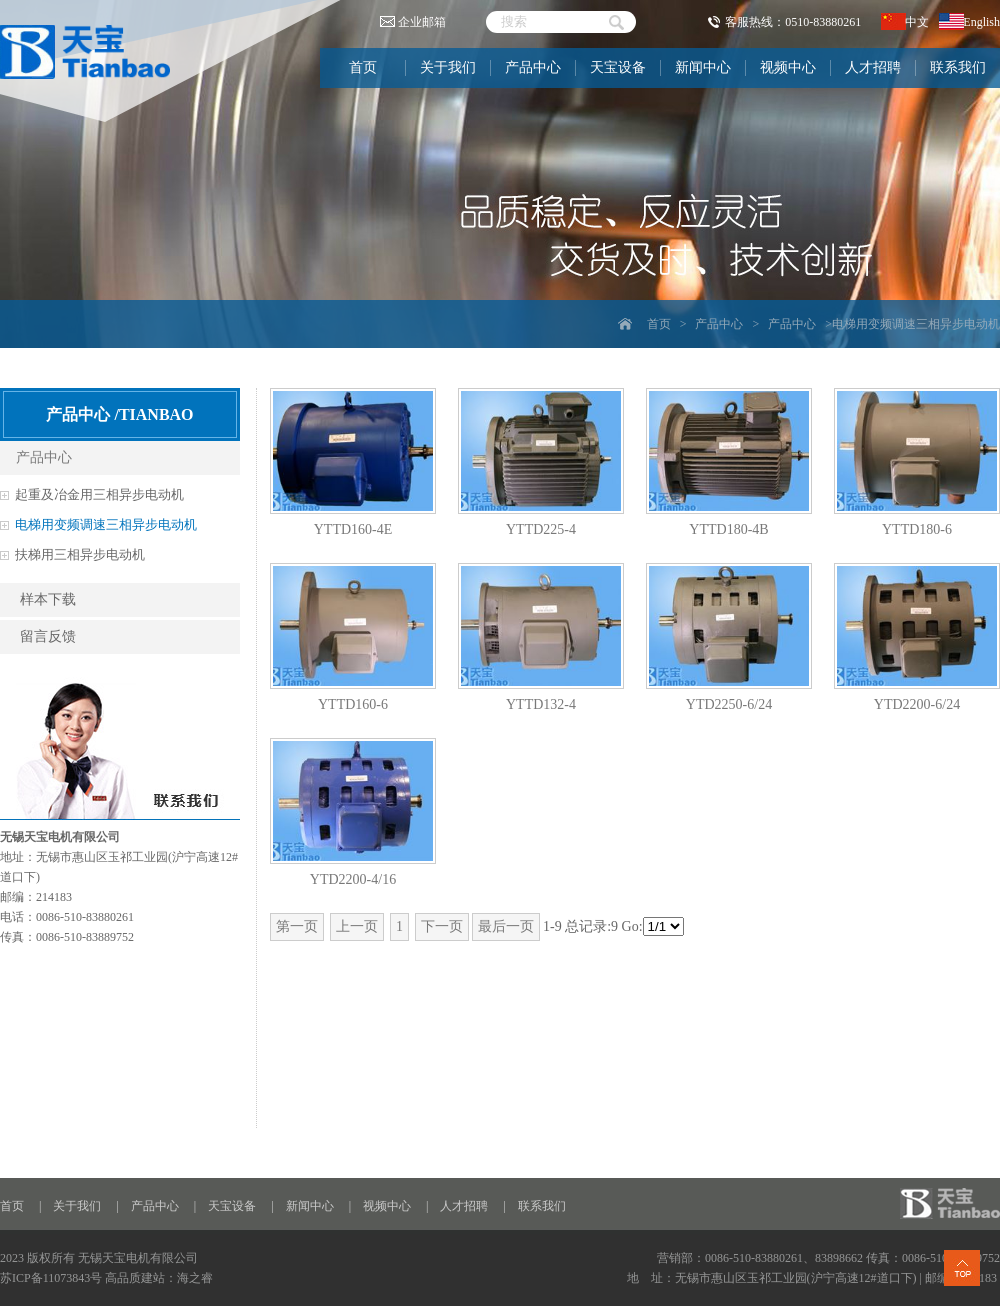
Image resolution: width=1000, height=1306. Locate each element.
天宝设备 (618, 67)
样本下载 (48, 599)
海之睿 (195, 1278)
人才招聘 (873, 67)
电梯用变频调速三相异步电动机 (106, 524)
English (969, 22)
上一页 (357, 926)
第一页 (297, 926)
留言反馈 (48, 636)
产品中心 (533, 67)
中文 (905, 22)
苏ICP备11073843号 (51, 1278)
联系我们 (958, 67)
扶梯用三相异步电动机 (80, 554)
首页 (363, 67)
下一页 (442, 926)
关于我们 (448, 67)
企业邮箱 (413, 22)
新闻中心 (703, 67)
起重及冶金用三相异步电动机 (99, 494)
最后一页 (506, 926)
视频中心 (788, 67)
